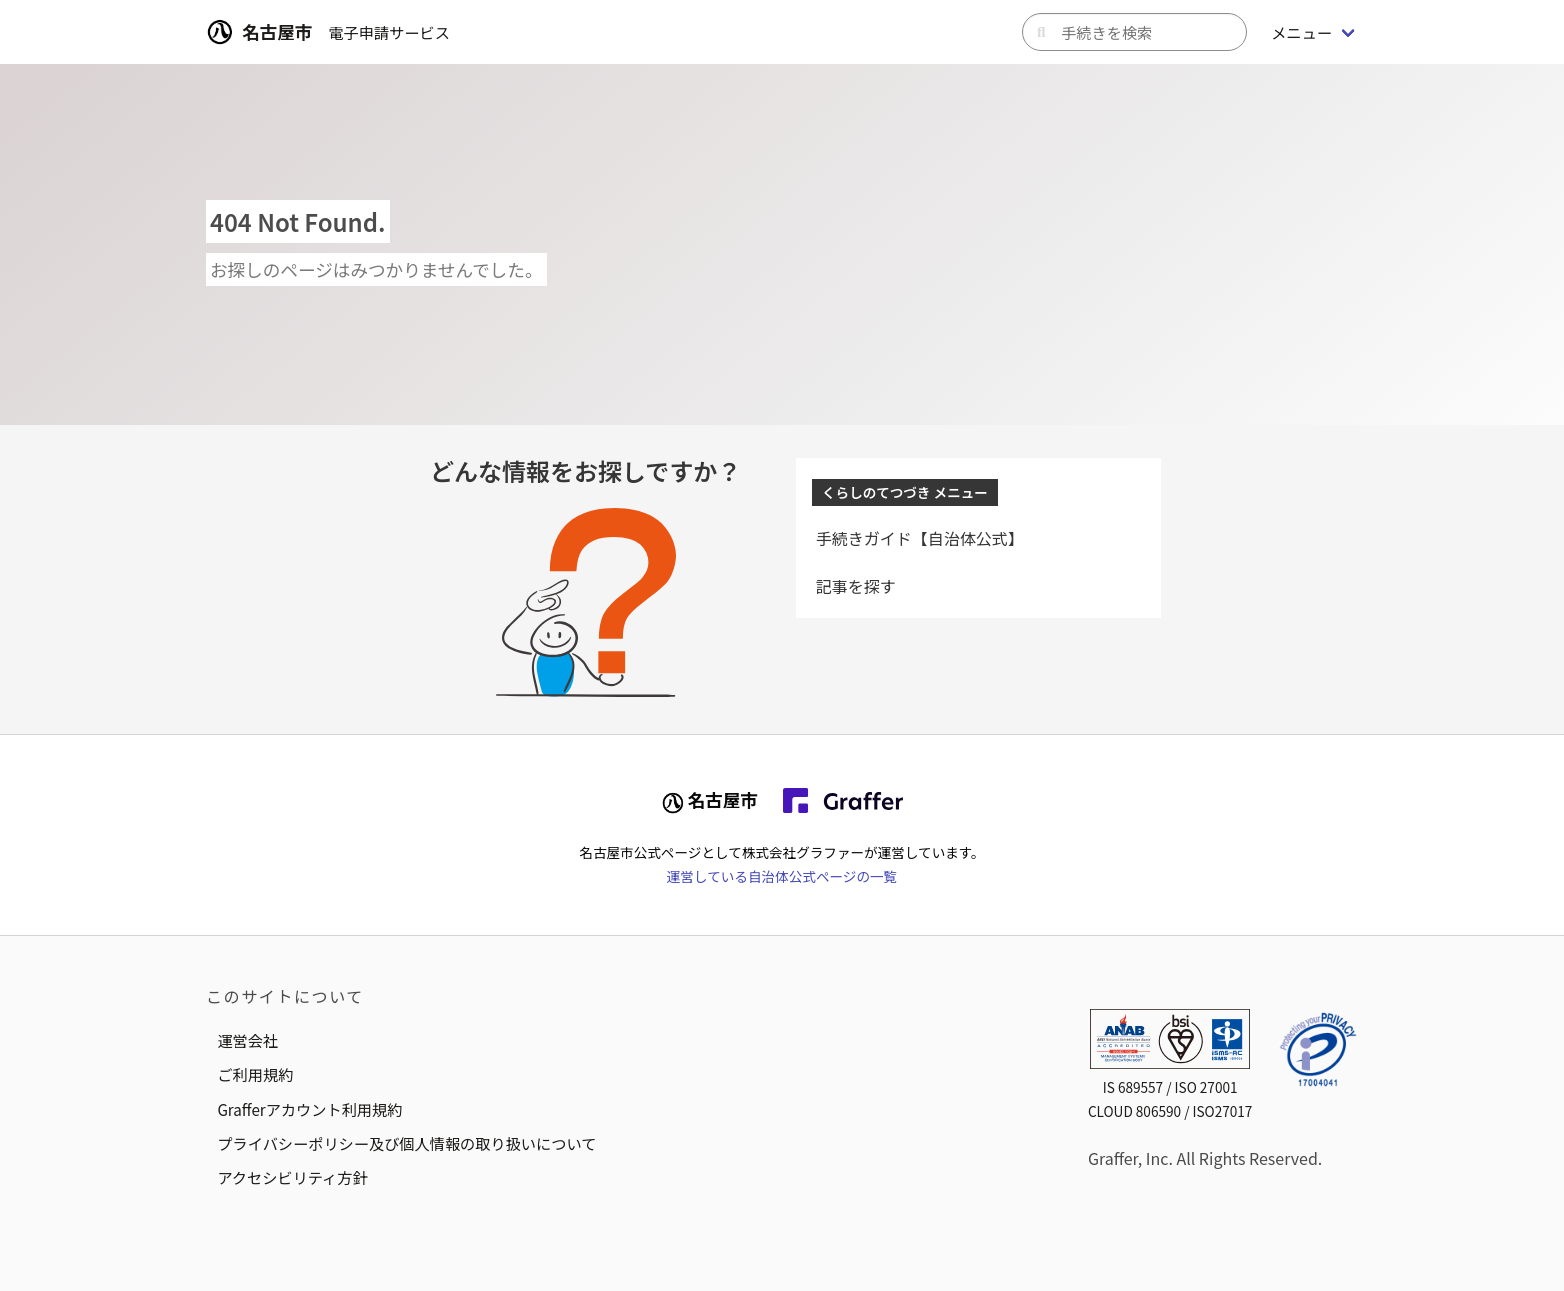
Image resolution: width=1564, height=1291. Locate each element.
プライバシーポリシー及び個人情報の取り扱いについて (406, 1143)
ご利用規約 (255, 1074)
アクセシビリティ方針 (292, 1177)
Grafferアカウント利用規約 (309, 1109)
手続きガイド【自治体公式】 (920, 538)
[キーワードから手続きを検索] (1134, 32)
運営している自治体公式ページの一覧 (782, 876)
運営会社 (247, 1040)
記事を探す (856, 586)
